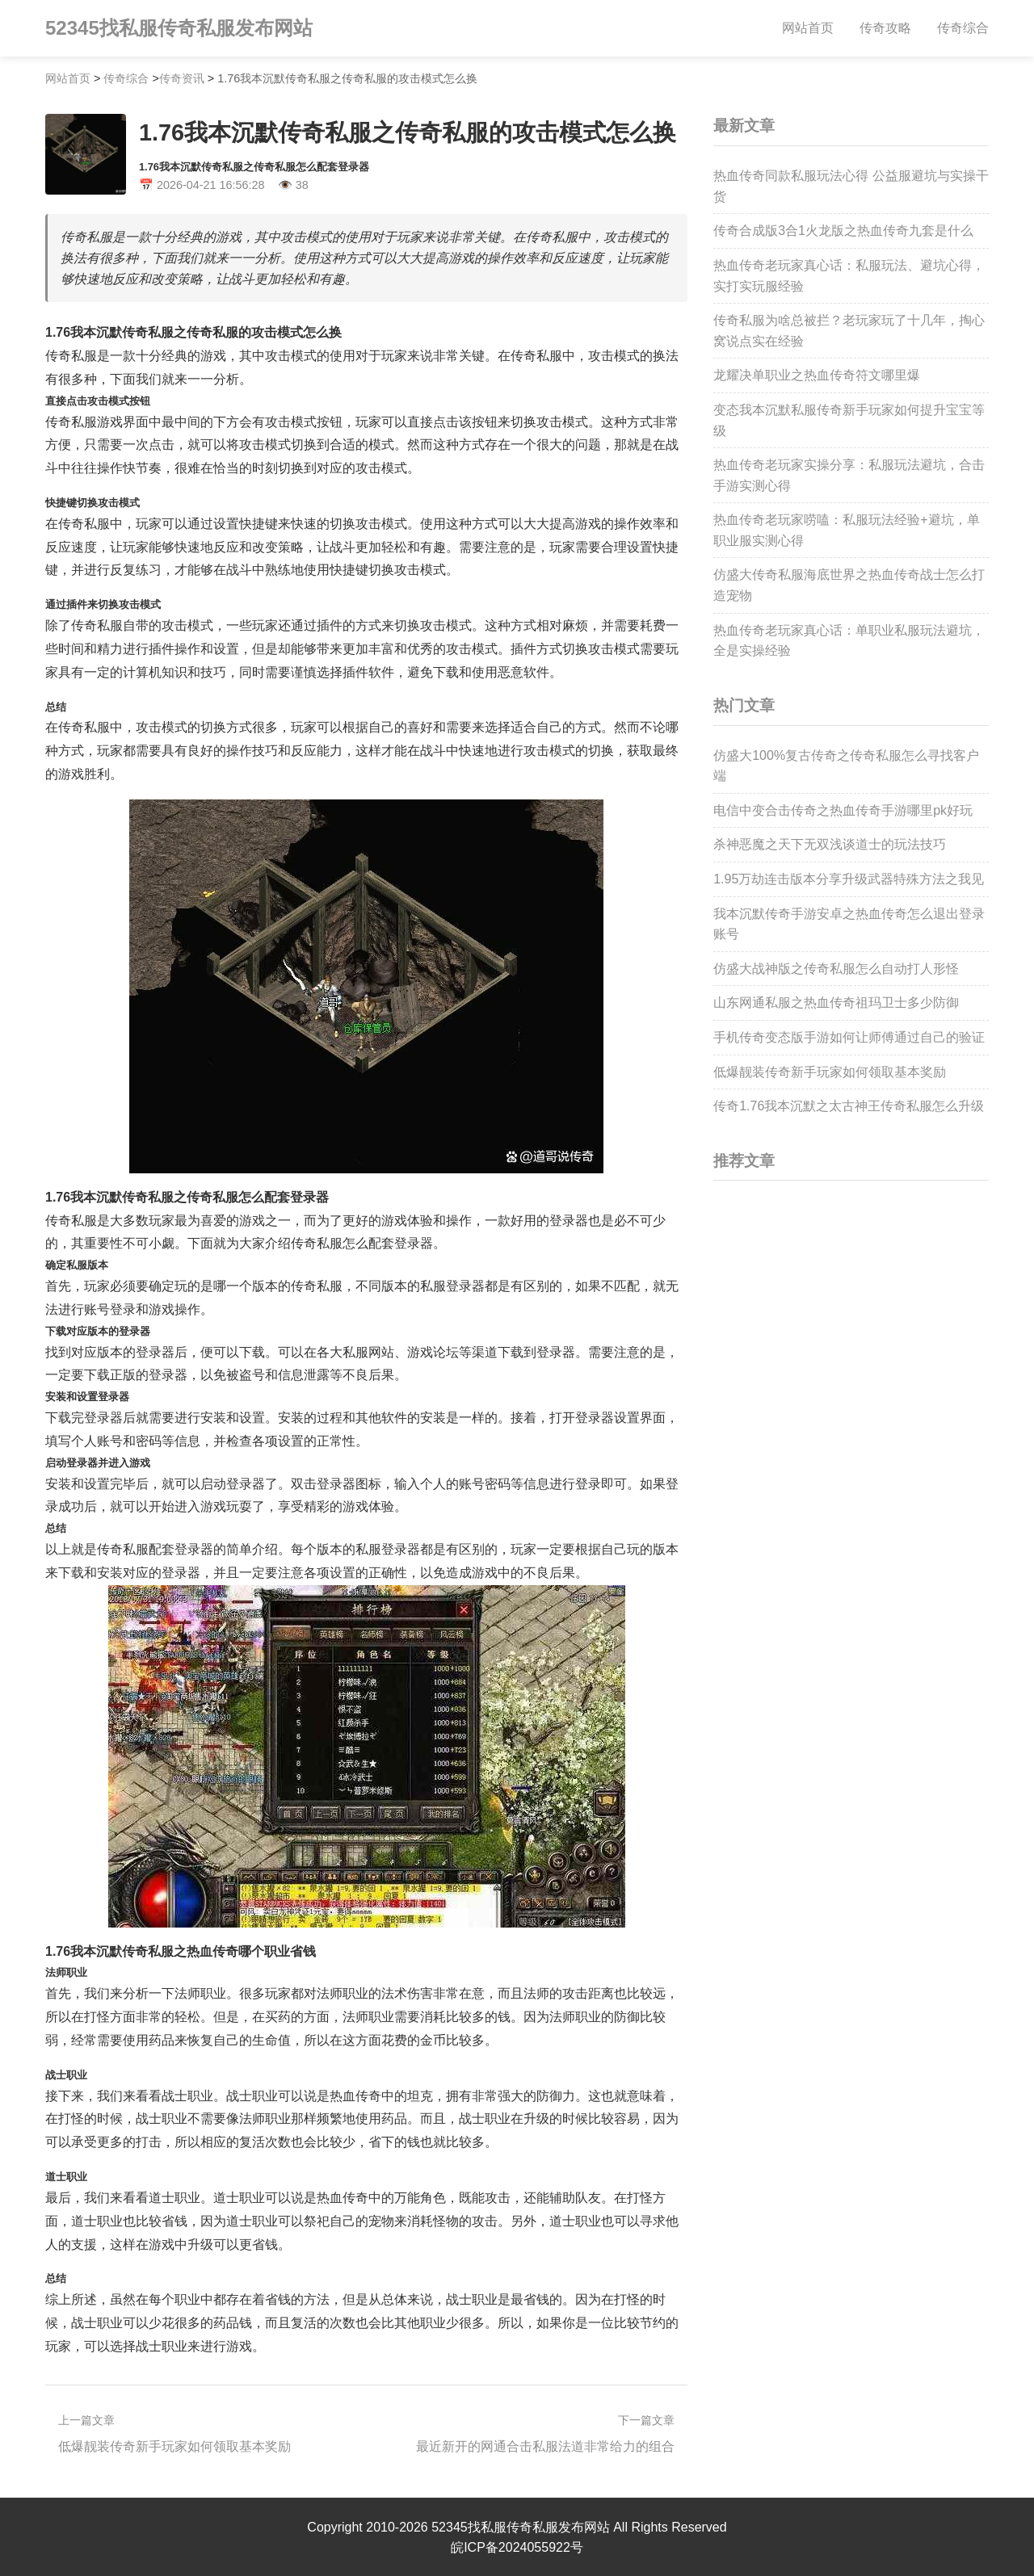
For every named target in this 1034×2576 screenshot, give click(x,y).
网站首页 (808, 28)
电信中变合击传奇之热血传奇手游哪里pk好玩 (843, 810)
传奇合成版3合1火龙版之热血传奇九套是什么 (843, 230)
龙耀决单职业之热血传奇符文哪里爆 (816, 375)
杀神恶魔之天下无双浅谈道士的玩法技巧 (829, 844)
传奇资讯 (181, 78)
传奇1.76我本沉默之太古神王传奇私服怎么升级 (848, 1106)
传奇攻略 (885, 28)
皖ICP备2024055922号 (517, 2546)
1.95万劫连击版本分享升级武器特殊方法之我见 (848, 879)
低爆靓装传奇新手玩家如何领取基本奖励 (174, 2446)
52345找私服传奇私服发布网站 (179, 28)
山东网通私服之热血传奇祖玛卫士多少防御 (836, 1002)
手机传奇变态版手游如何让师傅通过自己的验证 (849, 1037)
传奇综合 (963, 28)
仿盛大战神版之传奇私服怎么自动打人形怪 (836, 968)
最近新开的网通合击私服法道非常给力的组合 (545, 2446)
